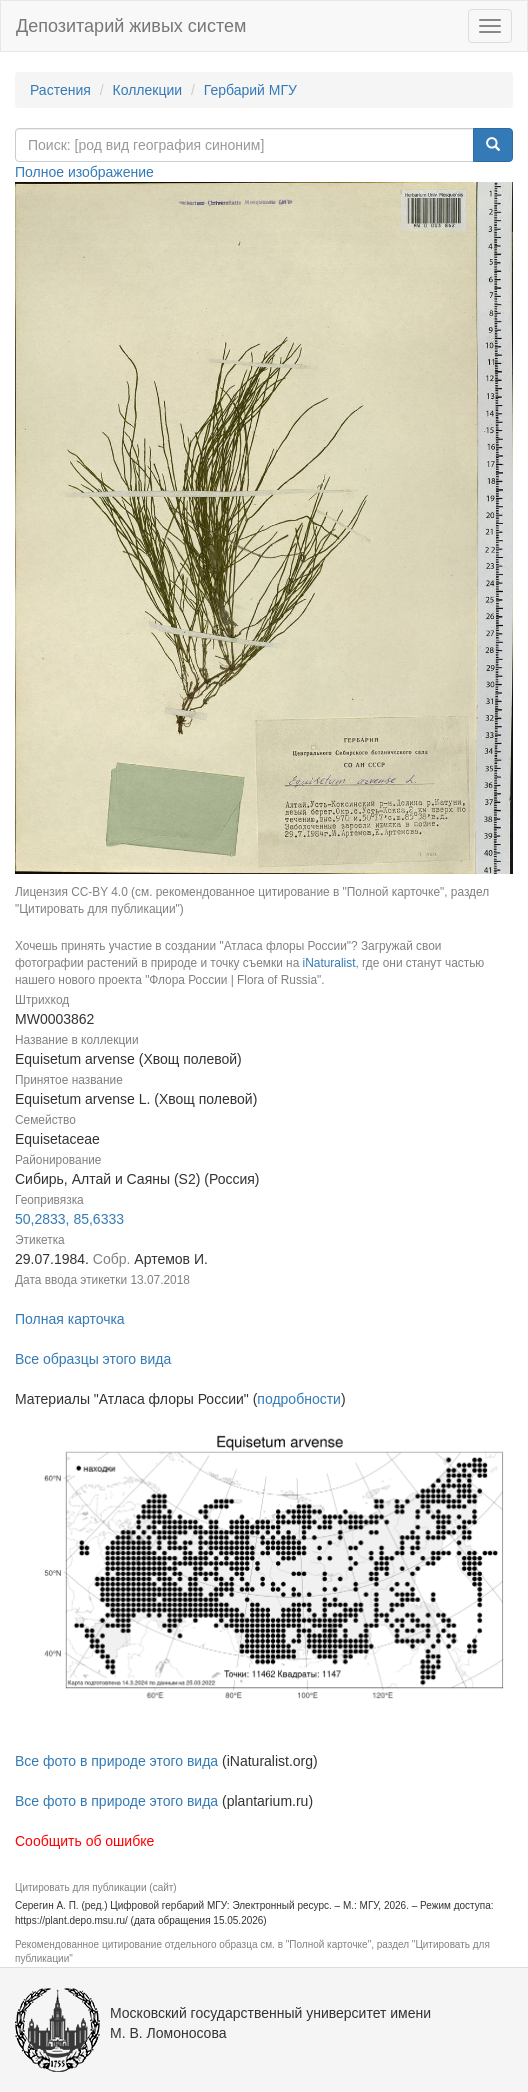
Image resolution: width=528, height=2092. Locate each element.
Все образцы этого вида (93, 1359)
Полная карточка (70, 1319)
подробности (299, 1399)
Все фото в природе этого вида (116, 1761)
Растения (60, 90)
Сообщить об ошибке (84, 1841)
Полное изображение (84, 172)
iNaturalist (329, 963)
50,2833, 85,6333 (69, 1219)
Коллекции (148, 90)
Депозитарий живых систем (131, 26)
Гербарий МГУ (250, 90)
